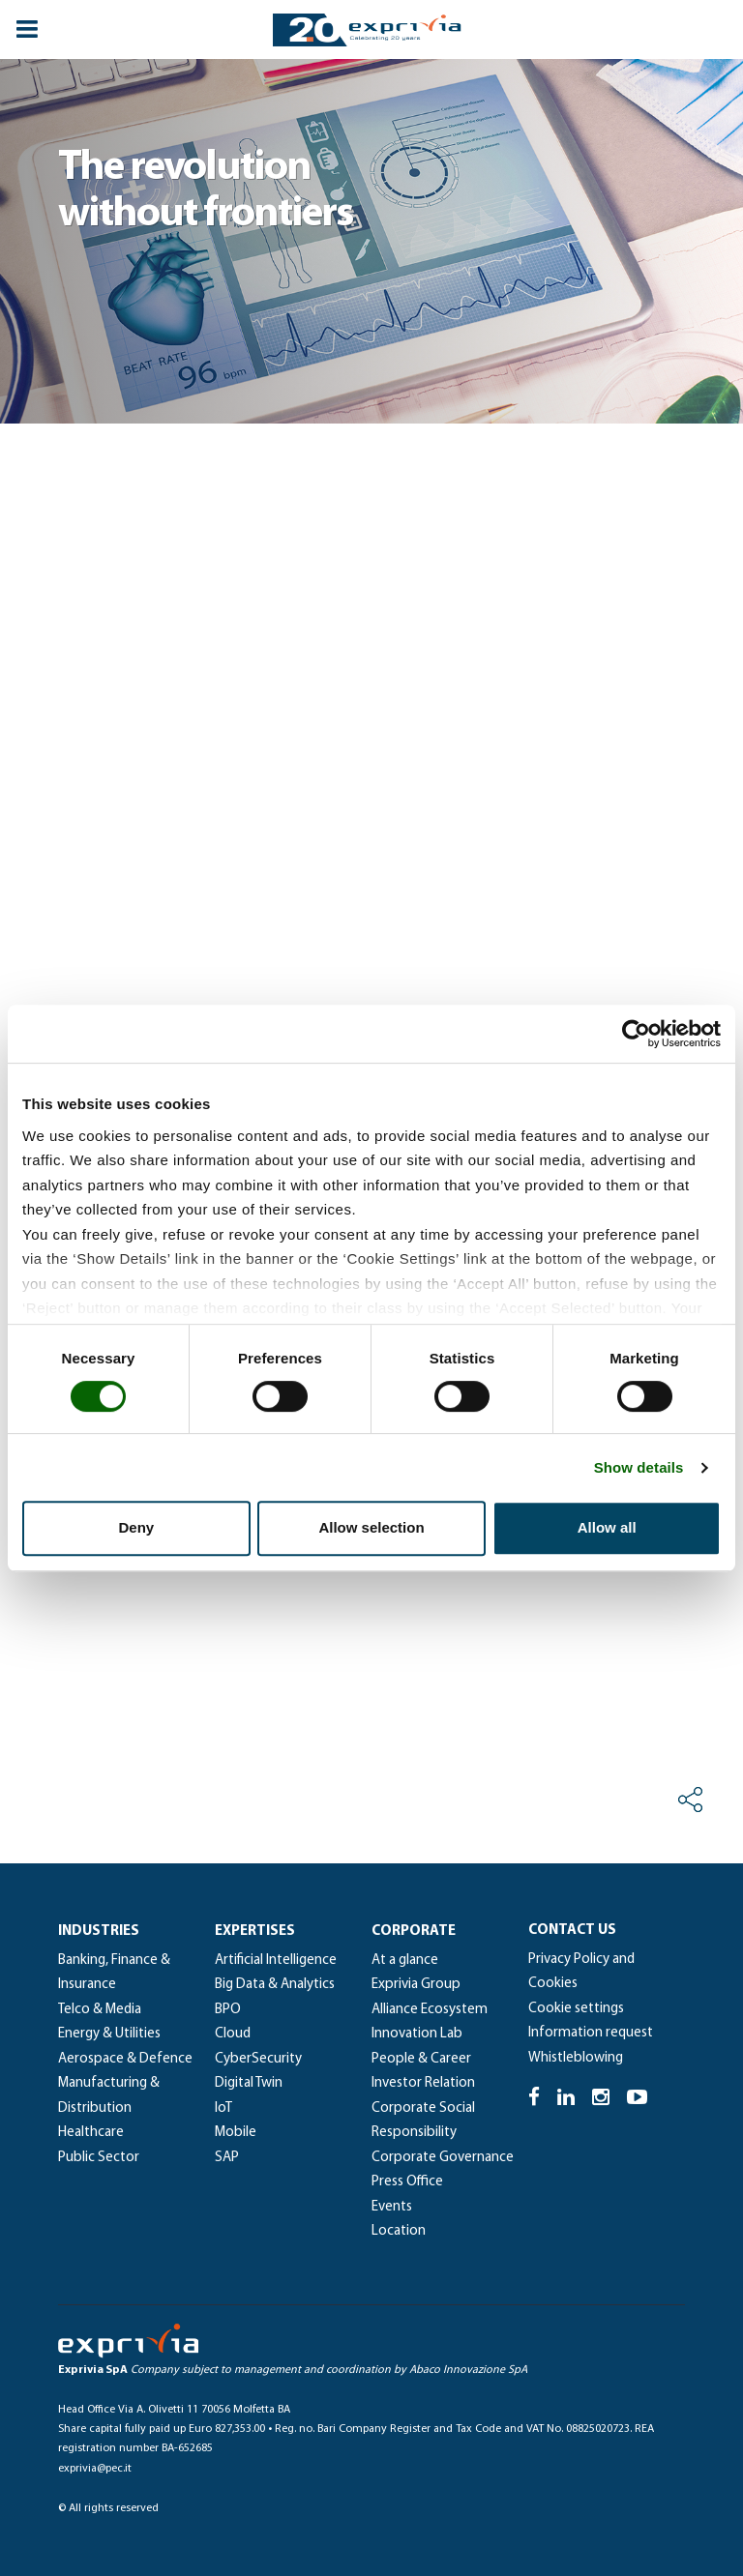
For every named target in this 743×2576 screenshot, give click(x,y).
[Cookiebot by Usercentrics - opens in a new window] (636, 1033)
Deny (136, 1527)
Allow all (607, 1527)
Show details (639, 1467)
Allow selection (371, 1527)
